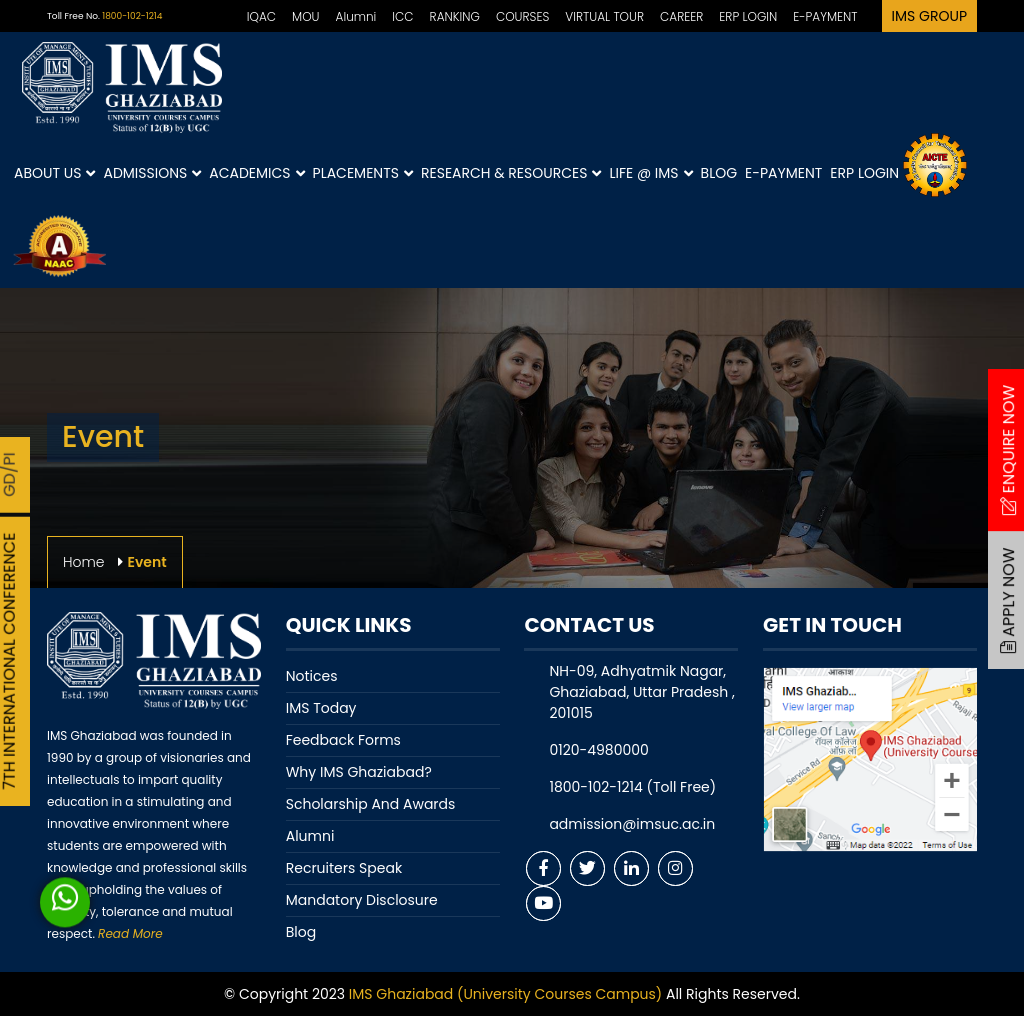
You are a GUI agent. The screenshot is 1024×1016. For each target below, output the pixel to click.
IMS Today (321, 708)
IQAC (261, 16)
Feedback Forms (343, 740)
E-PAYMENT (825, 16)
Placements (363, 173)
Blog (719, 173)
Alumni (356, 16)
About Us (54, 173)
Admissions (152, 173)
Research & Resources (511, 173)
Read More (130, 933)
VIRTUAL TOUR (604, 16)
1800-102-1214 (132, 16)
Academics (256, 173)
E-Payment (783, 173)
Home (84, 562)
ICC (402, 16)
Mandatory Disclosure (362, 900)
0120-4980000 (598, 750)
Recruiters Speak (344, 868)
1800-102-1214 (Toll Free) (632, 787)
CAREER (681, 16)
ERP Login (864, 173)
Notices (312, 676)
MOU (306, 16)
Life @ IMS (650, 173)
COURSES (522, 16)
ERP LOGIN (748, 16)
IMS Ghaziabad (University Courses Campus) (505, 994)
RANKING (455, 16)
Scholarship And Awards (371, 804)
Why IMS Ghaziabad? (359, 772)
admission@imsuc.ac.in (632, 824)
